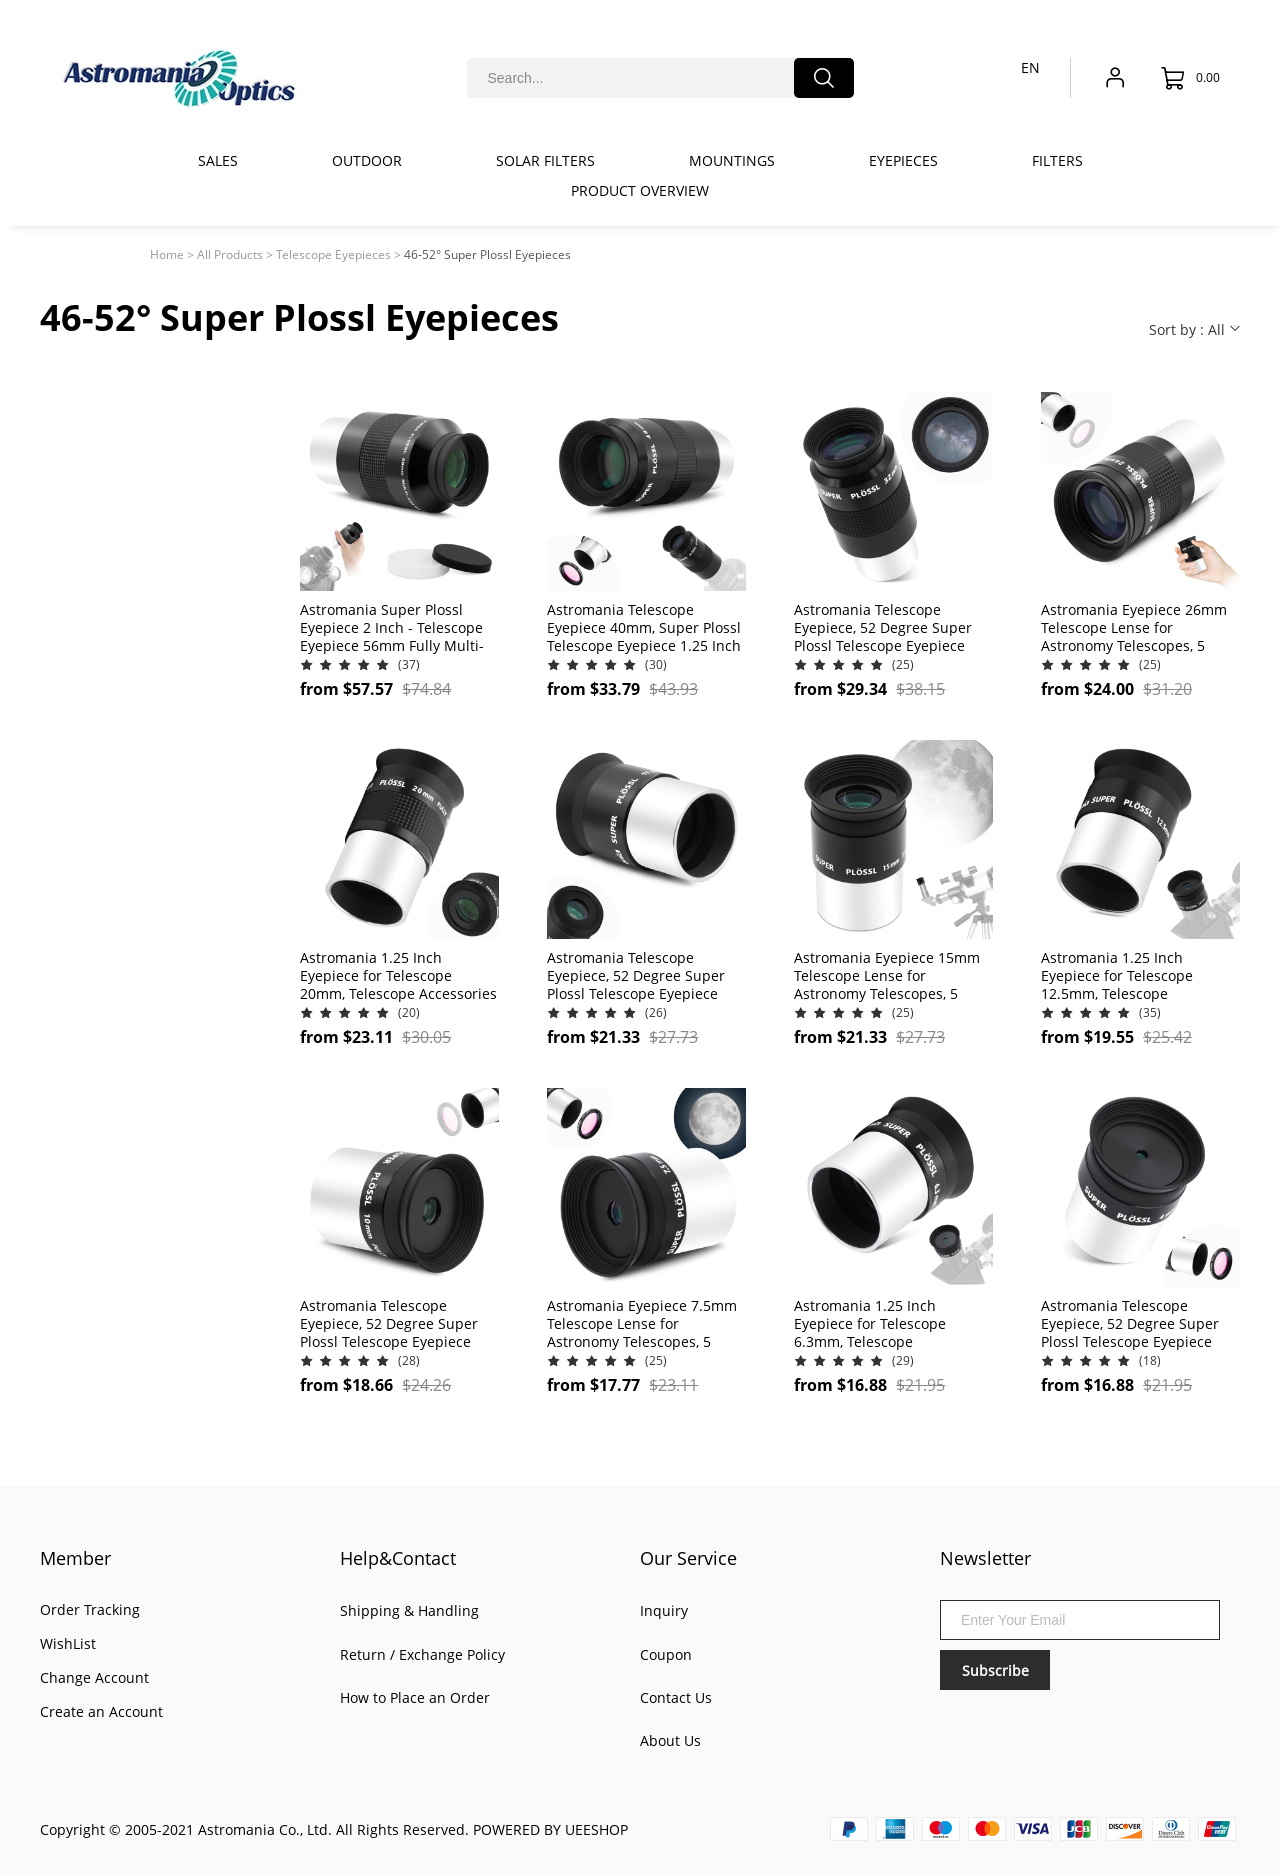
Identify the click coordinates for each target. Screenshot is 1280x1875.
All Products (230, 254)
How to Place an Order (415, 1697)
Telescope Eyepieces (333, 254)
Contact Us (676, 1697)
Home (167, 254)
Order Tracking (90, 1609)
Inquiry (664, 1610)
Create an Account (101, 1711)
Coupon (666, 1654)
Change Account (94, 1677)
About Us (670, 1740)
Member (75, 1558)
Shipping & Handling (409, 1610)
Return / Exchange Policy (422, 1654)
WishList (68, 1643)
